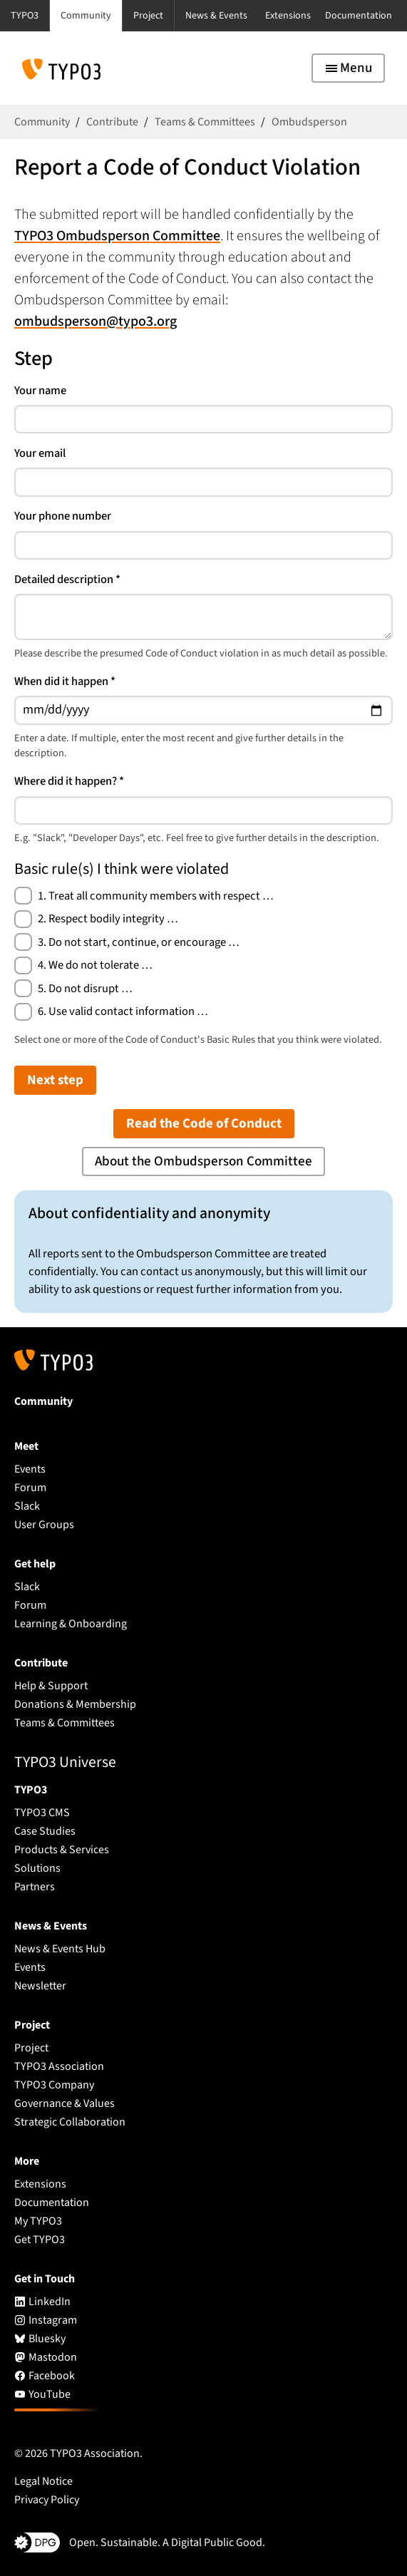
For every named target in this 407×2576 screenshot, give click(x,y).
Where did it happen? (69, 781)
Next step (55, 1080)
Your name (40, 390)
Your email (40, 453)
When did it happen (64, 681)
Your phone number (62, 516)
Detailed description (67, 579)
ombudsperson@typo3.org (95, 321)
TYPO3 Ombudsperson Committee (117, 236)
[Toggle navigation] (348, 68)
